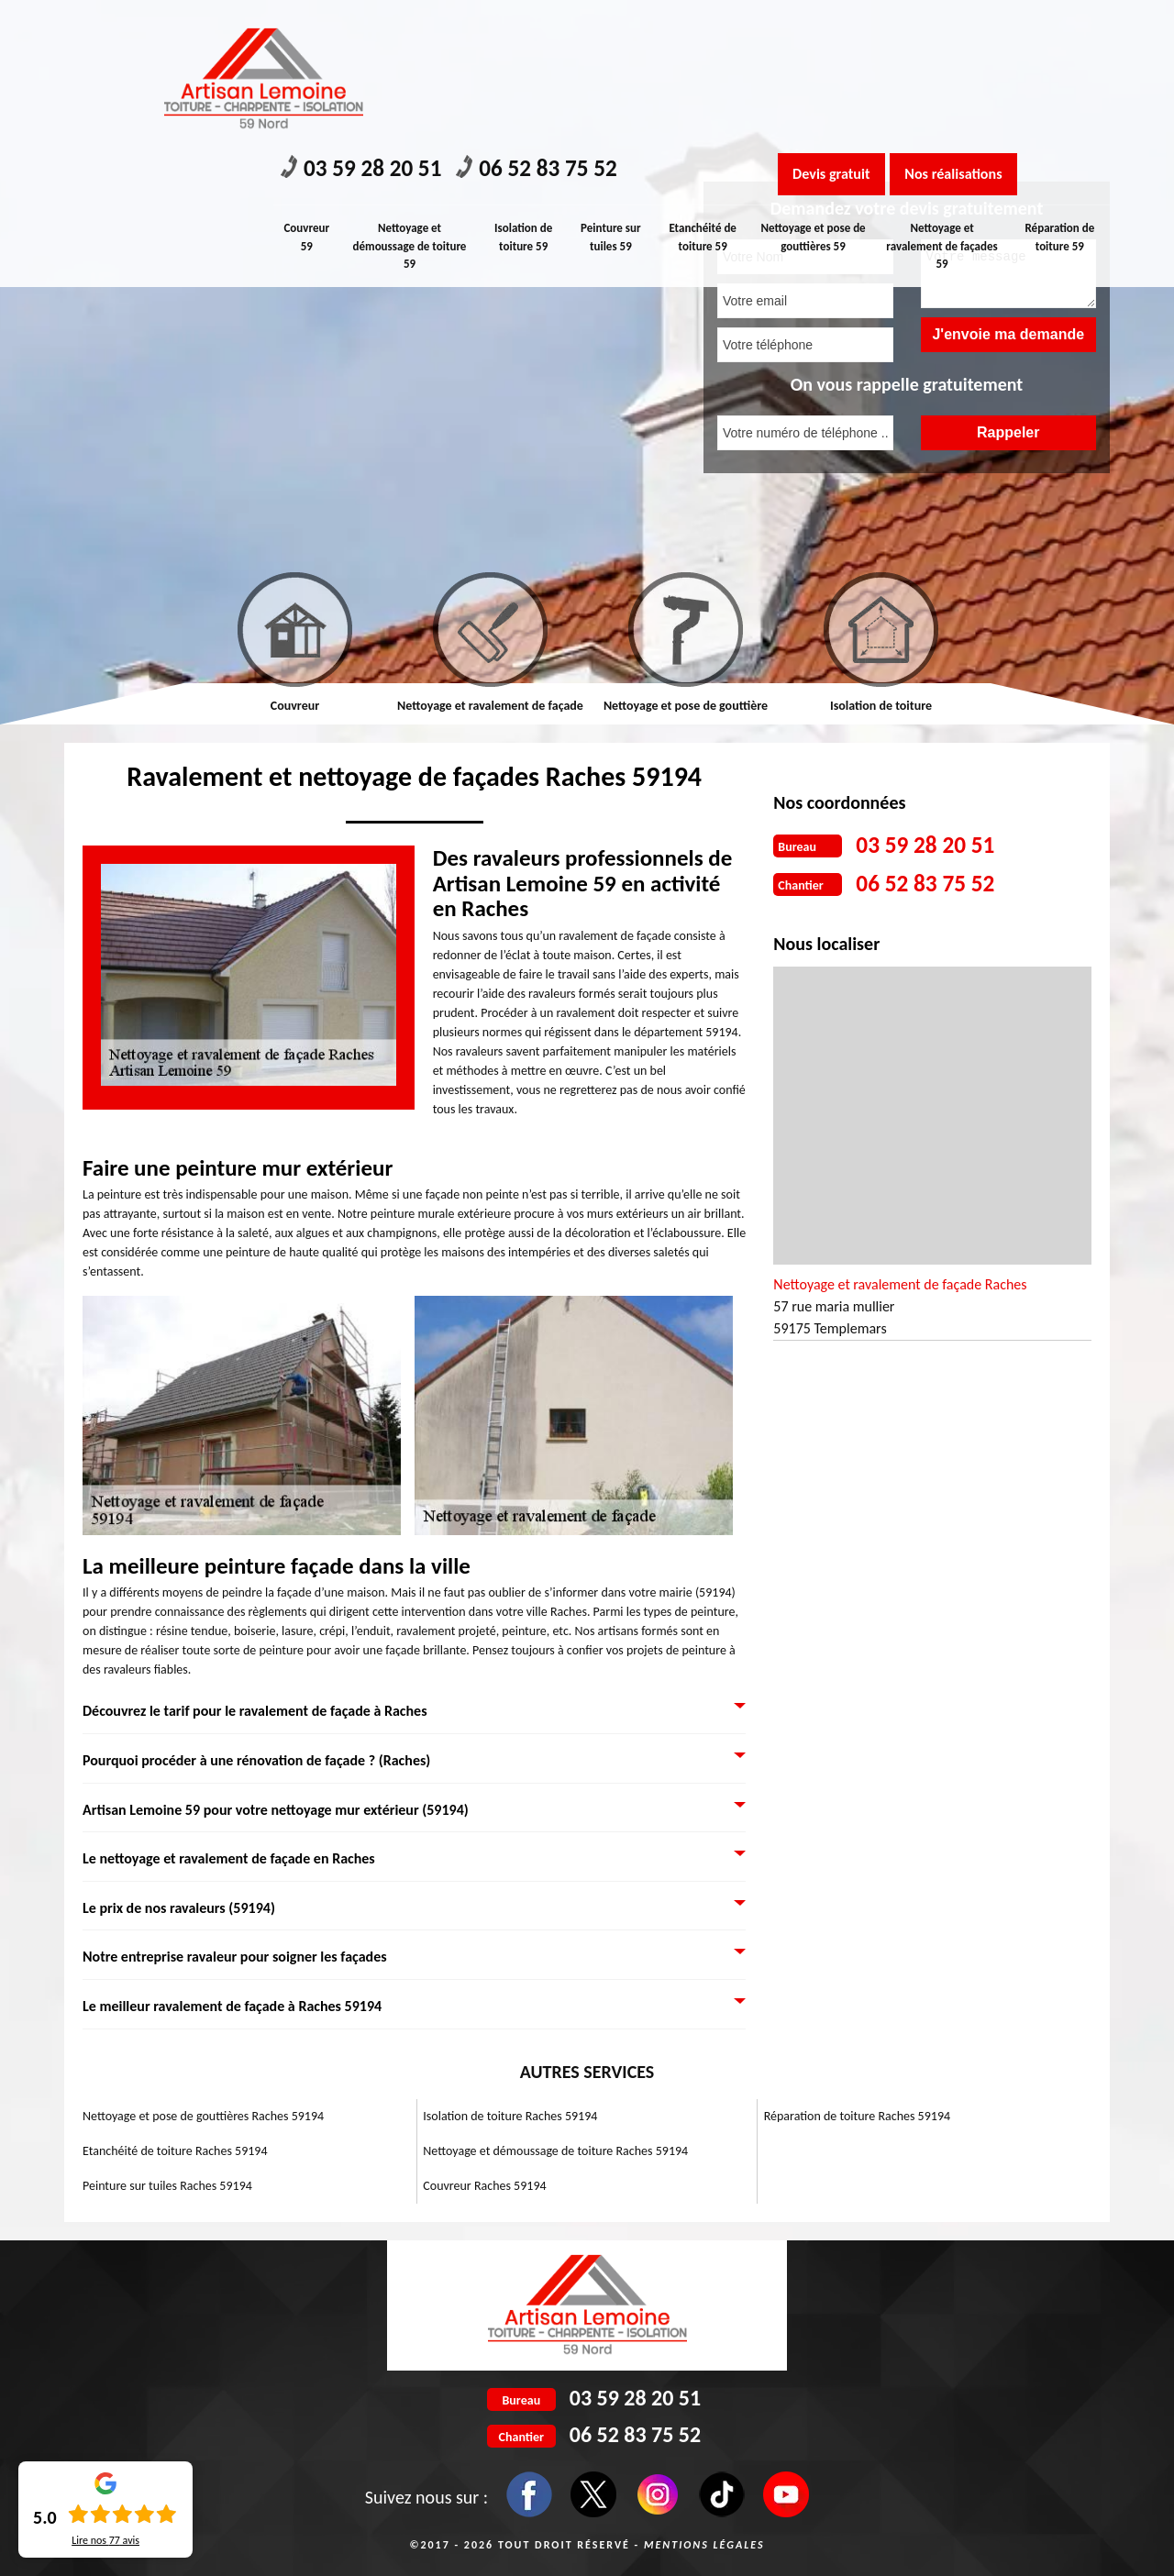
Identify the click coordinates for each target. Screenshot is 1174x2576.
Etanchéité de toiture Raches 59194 (175, 2151)
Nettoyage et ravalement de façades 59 (943, 102)
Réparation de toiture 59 (1060, 94)
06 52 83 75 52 (579, 28)
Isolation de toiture (881, 705)
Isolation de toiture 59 (525, 94)
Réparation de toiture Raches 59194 (857, 2116)
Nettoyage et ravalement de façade (490, 705)
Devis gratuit (841, 30)
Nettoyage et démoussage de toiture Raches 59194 (555, 2151)
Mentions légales (704, 2544)
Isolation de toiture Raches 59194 (510, 2116)
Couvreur (295, 705)
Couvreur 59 (308, 94)
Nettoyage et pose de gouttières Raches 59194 (203, 2116)
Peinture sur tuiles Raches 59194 (167, 2186)
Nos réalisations (985, 30)
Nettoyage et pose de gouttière (686, 705)
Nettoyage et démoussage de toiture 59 (412, 102)
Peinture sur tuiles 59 (614, 94)
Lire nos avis (105, 2540)
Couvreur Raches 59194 (484, 2186)
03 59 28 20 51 (375, 28)
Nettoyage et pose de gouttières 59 (817, 94)
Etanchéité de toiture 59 (707, 94)
